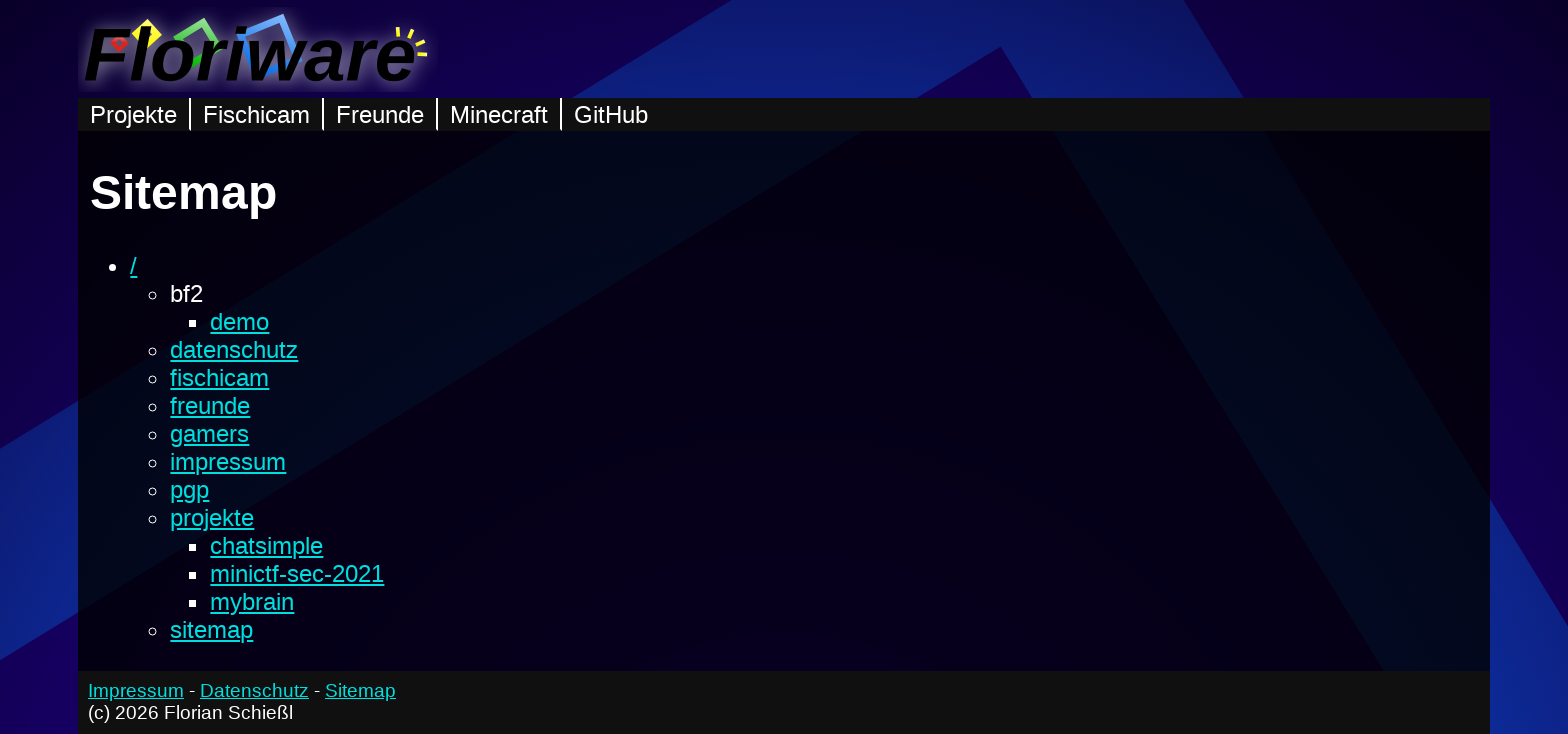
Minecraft (499, 114)
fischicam (219, 377)
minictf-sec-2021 (297, 573)
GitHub (611, 114)
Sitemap (360, 690)
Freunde (380, 114)
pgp (189, 489)
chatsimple (266, 545)
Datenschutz (254, 690)
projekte (212, 517)
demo (239, 321)
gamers (209, 433)
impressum (228, 461)
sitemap (211, 629)
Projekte (133, 114)
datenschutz (234, 349)
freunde (210, 405)
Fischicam (256, 114)
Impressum (136, 690)
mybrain (252, 601)
